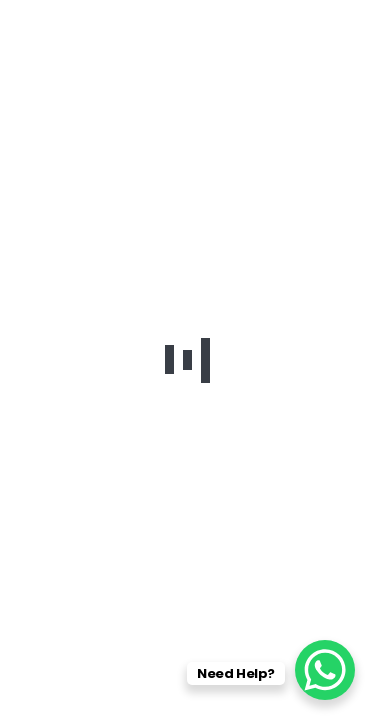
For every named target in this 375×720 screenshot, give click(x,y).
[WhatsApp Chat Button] (325, 670)
